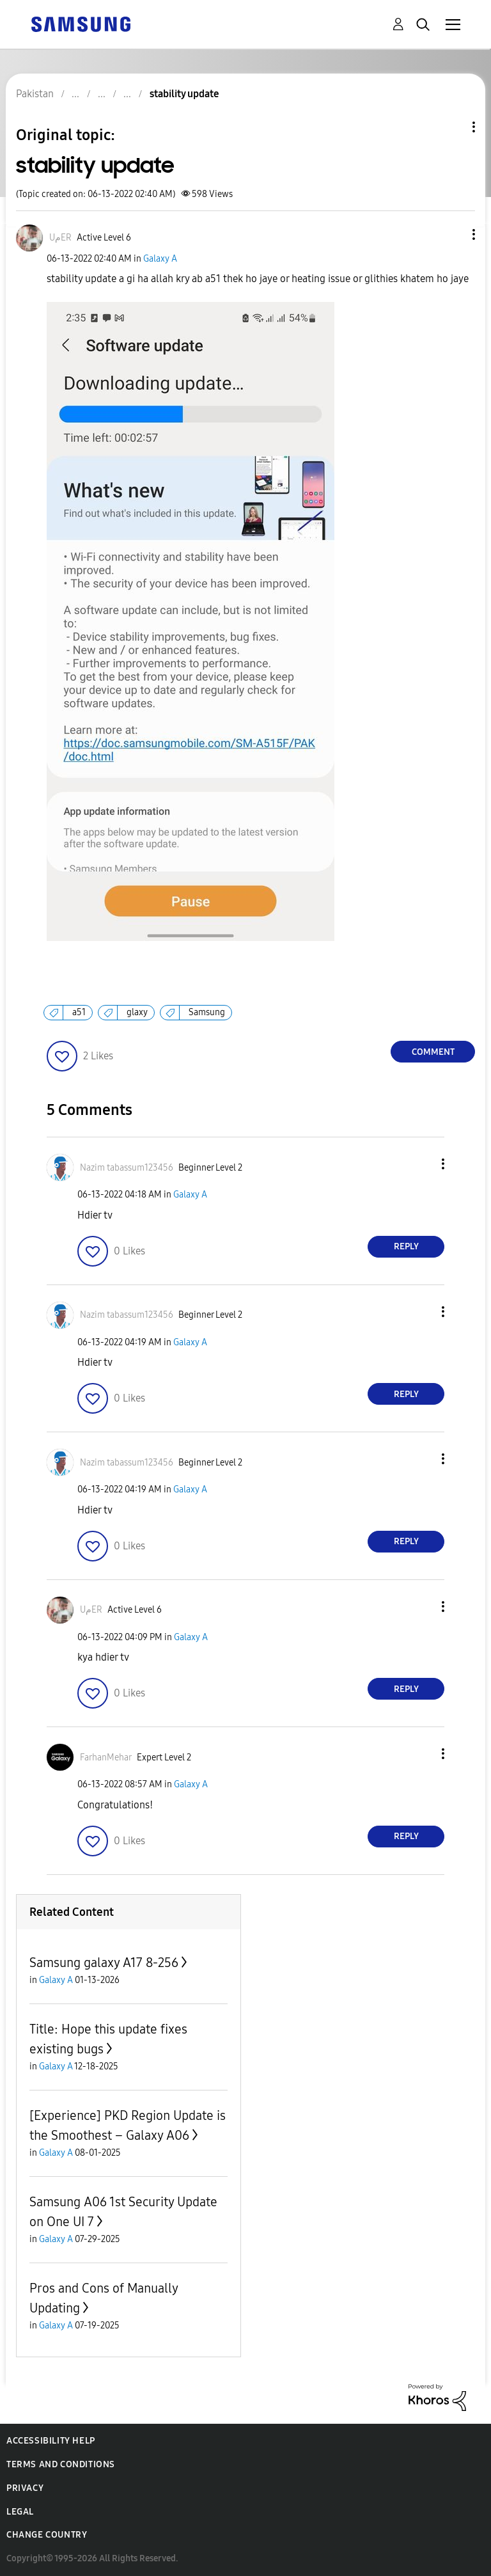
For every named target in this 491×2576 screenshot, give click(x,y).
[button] (453, 234)
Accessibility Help (50, 2440)
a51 (79, 1012)
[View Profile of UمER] (60, 237)
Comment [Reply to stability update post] (433, 1052)
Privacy (24, 2488)
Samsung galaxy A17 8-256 (103, 1962)
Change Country (46, 2534)
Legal (20, 2511)
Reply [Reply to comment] (406, 1246)
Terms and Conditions (60, 2464)
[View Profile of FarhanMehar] (106, 1757)
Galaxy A (160, 258)
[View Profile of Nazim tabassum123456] (126, 1167)
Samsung (207, 1012)
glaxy (137, 1012)
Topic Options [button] (452, 127)
